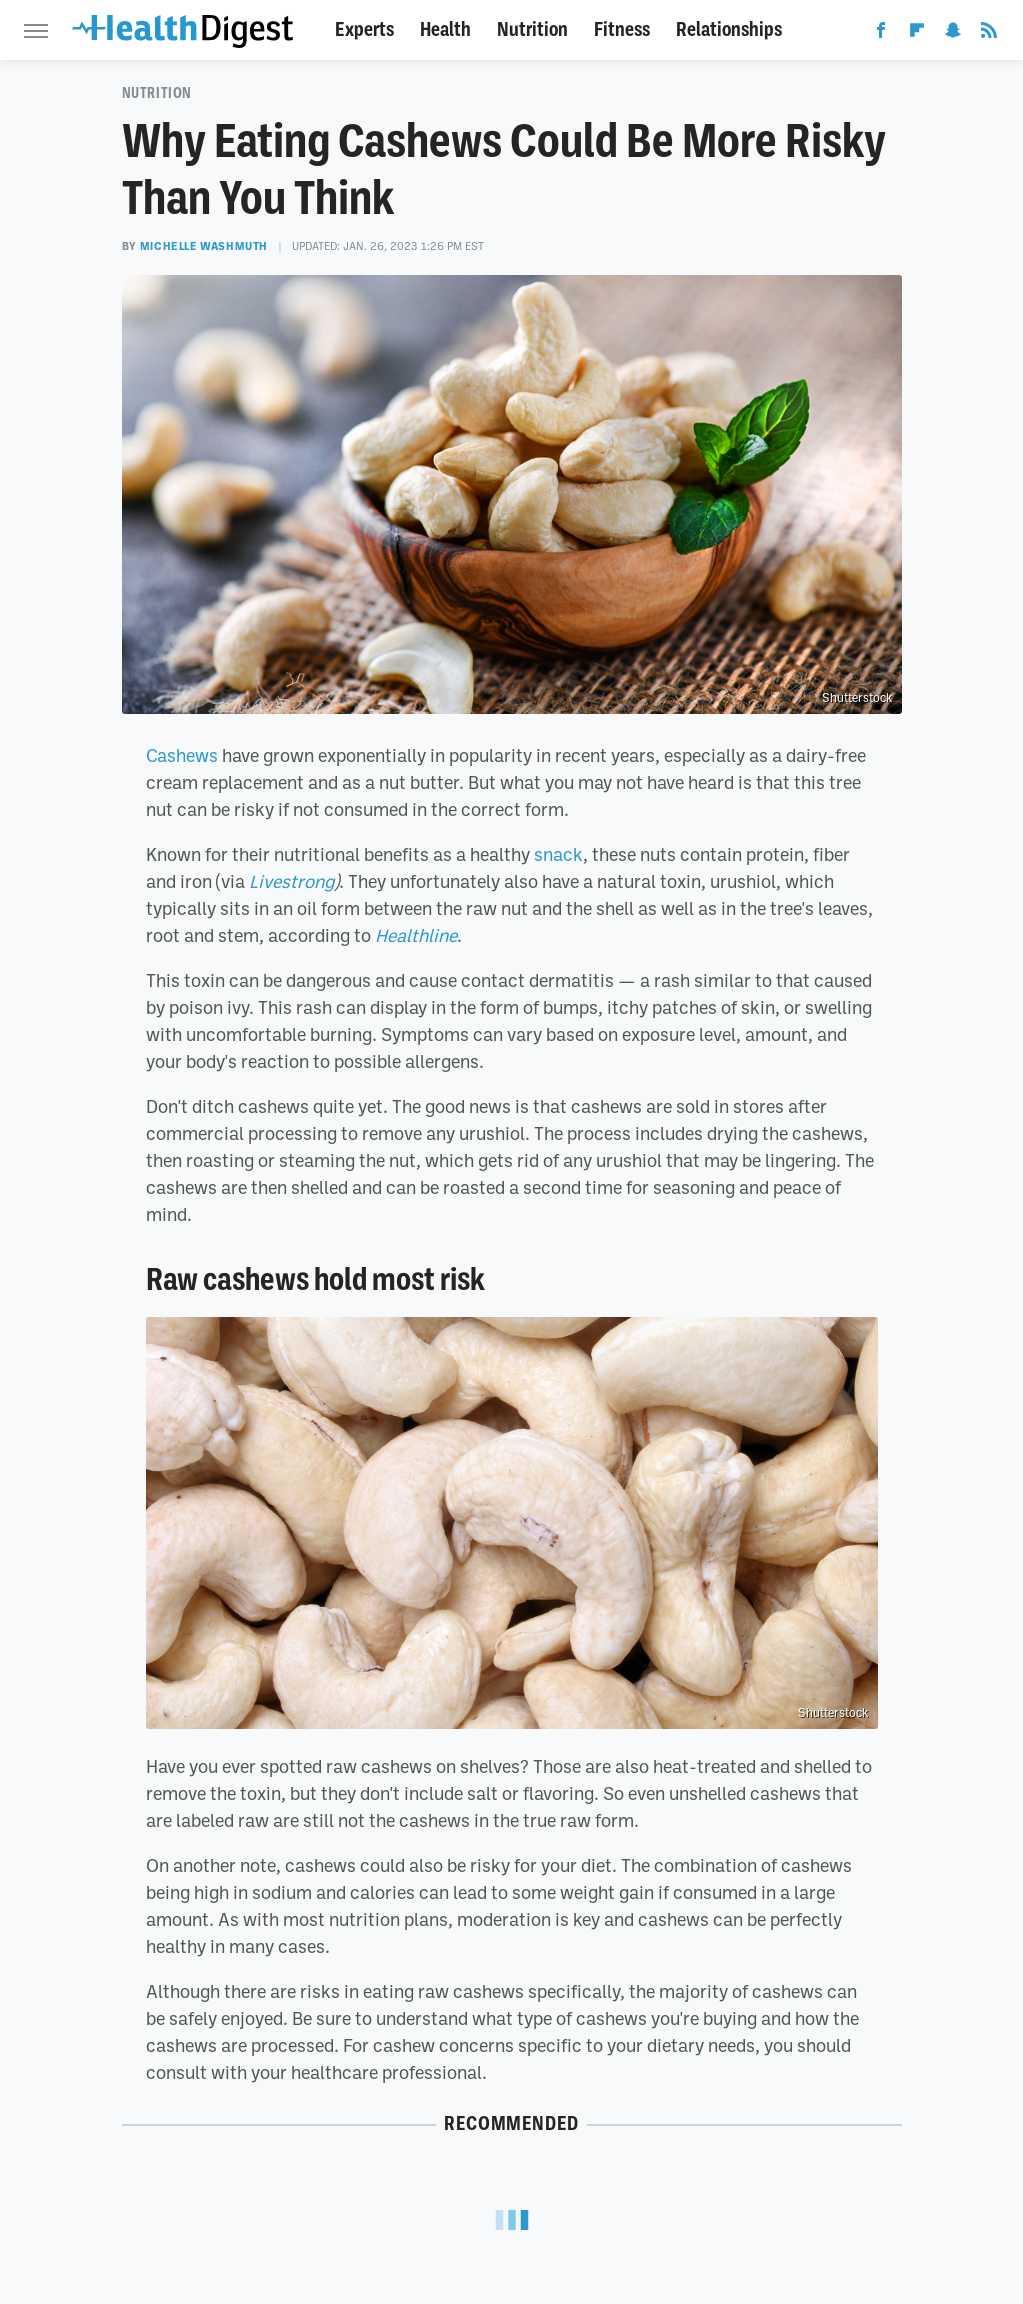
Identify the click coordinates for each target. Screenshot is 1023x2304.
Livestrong (291, 881)
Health (445, 29)
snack (558, 854)
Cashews (182, 755)
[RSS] (989, 34)
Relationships (729, 29)
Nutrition (532, 29)
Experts (364, 29)
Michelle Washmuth (204, 246)
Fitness (622, 29)
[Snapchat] (953, 34)
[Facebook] (881, 34)
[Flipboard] (917, 34)
